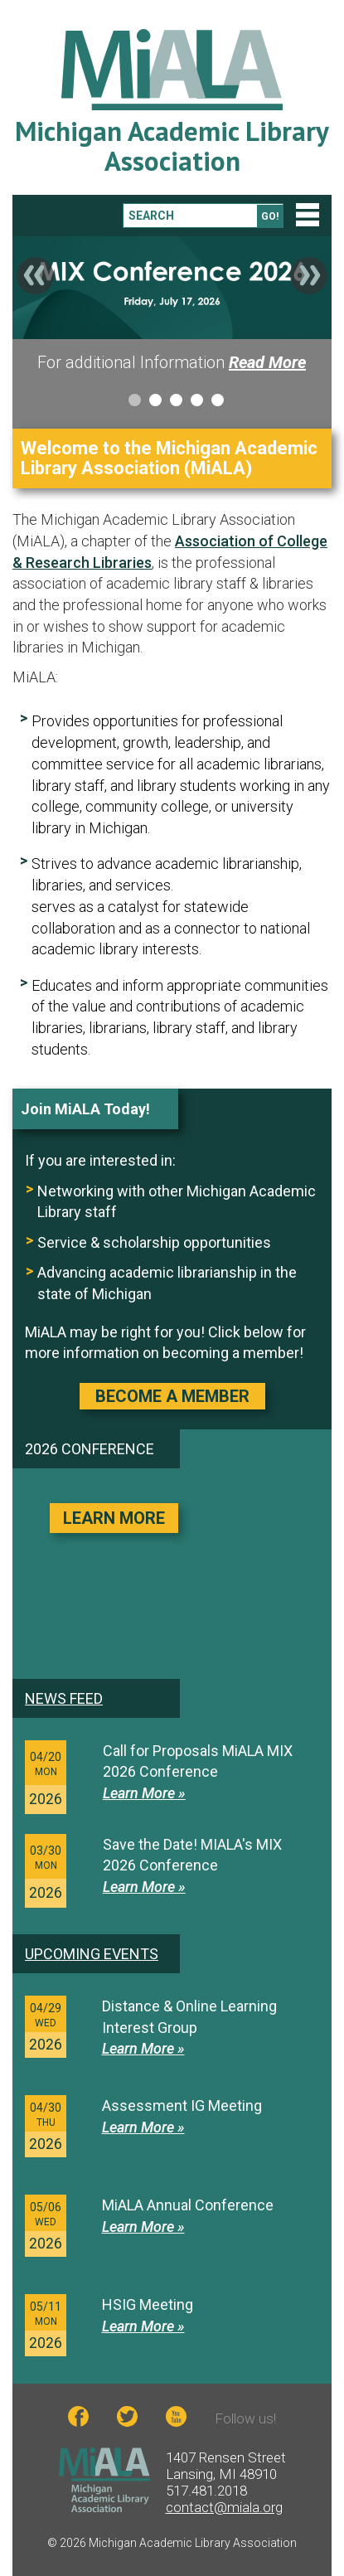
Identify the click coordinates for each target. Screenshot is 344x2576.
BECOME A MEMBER (172, 1396)
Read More (267, 362)
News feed (64, 1698)
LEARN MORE (114, 1518)
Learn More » (144, 1793)
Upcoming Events (91, 1953)
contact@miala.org (224, 2507)
